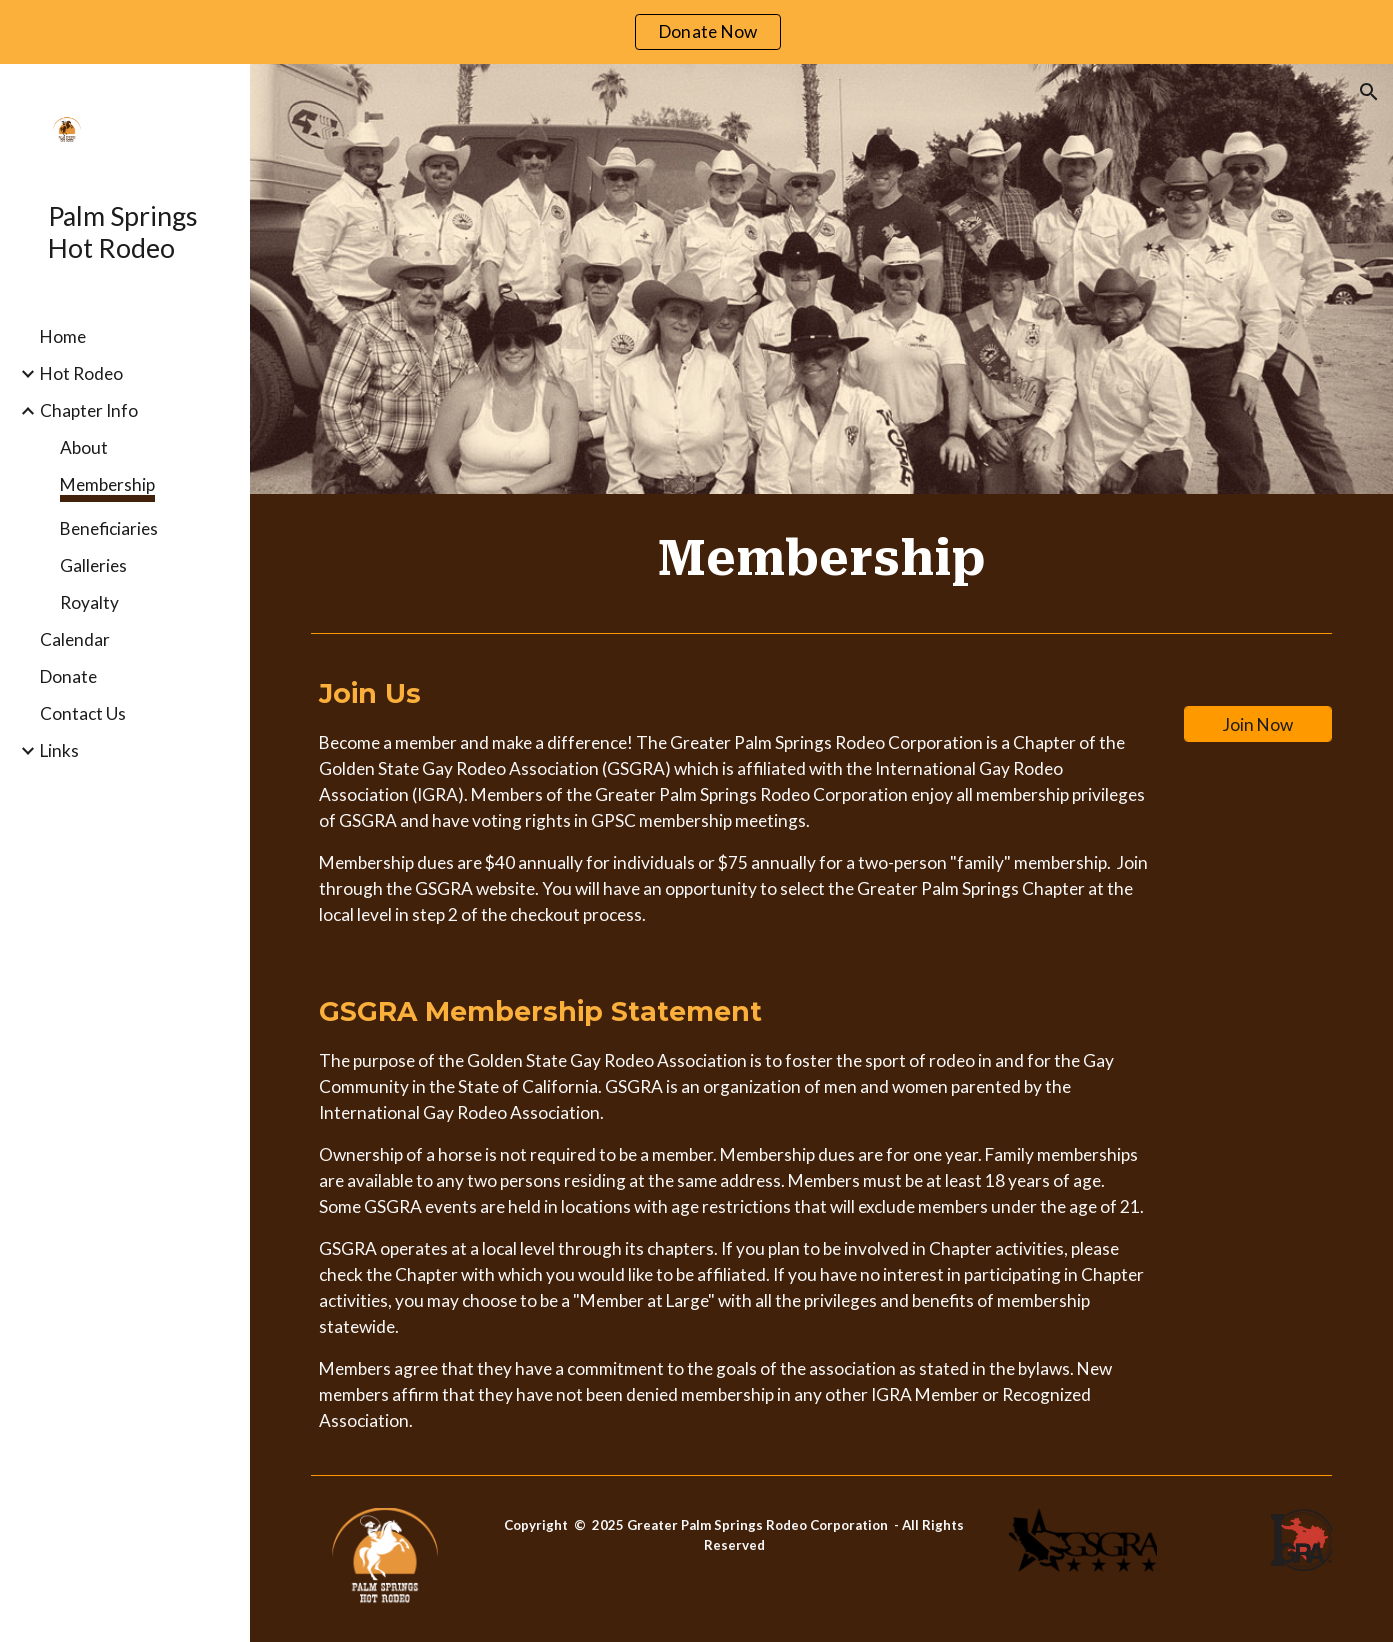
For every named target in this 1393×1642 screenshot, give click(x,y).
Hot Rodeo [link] (81, 373)
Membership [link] (107, 484)
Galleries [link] (93, 565)
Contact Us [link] (83, 713)
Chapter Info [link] (89, 410)
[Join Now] (1258, 724)
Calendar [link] (75, 639)
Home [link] (63, 336)
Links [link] (59, 750)
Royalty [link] (89, 602)
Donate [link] (68, 676)
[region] (696, 32)
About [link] (84, 447)
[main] (821, 559)
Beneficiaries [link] (109, 528)
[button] (1369, 92)
